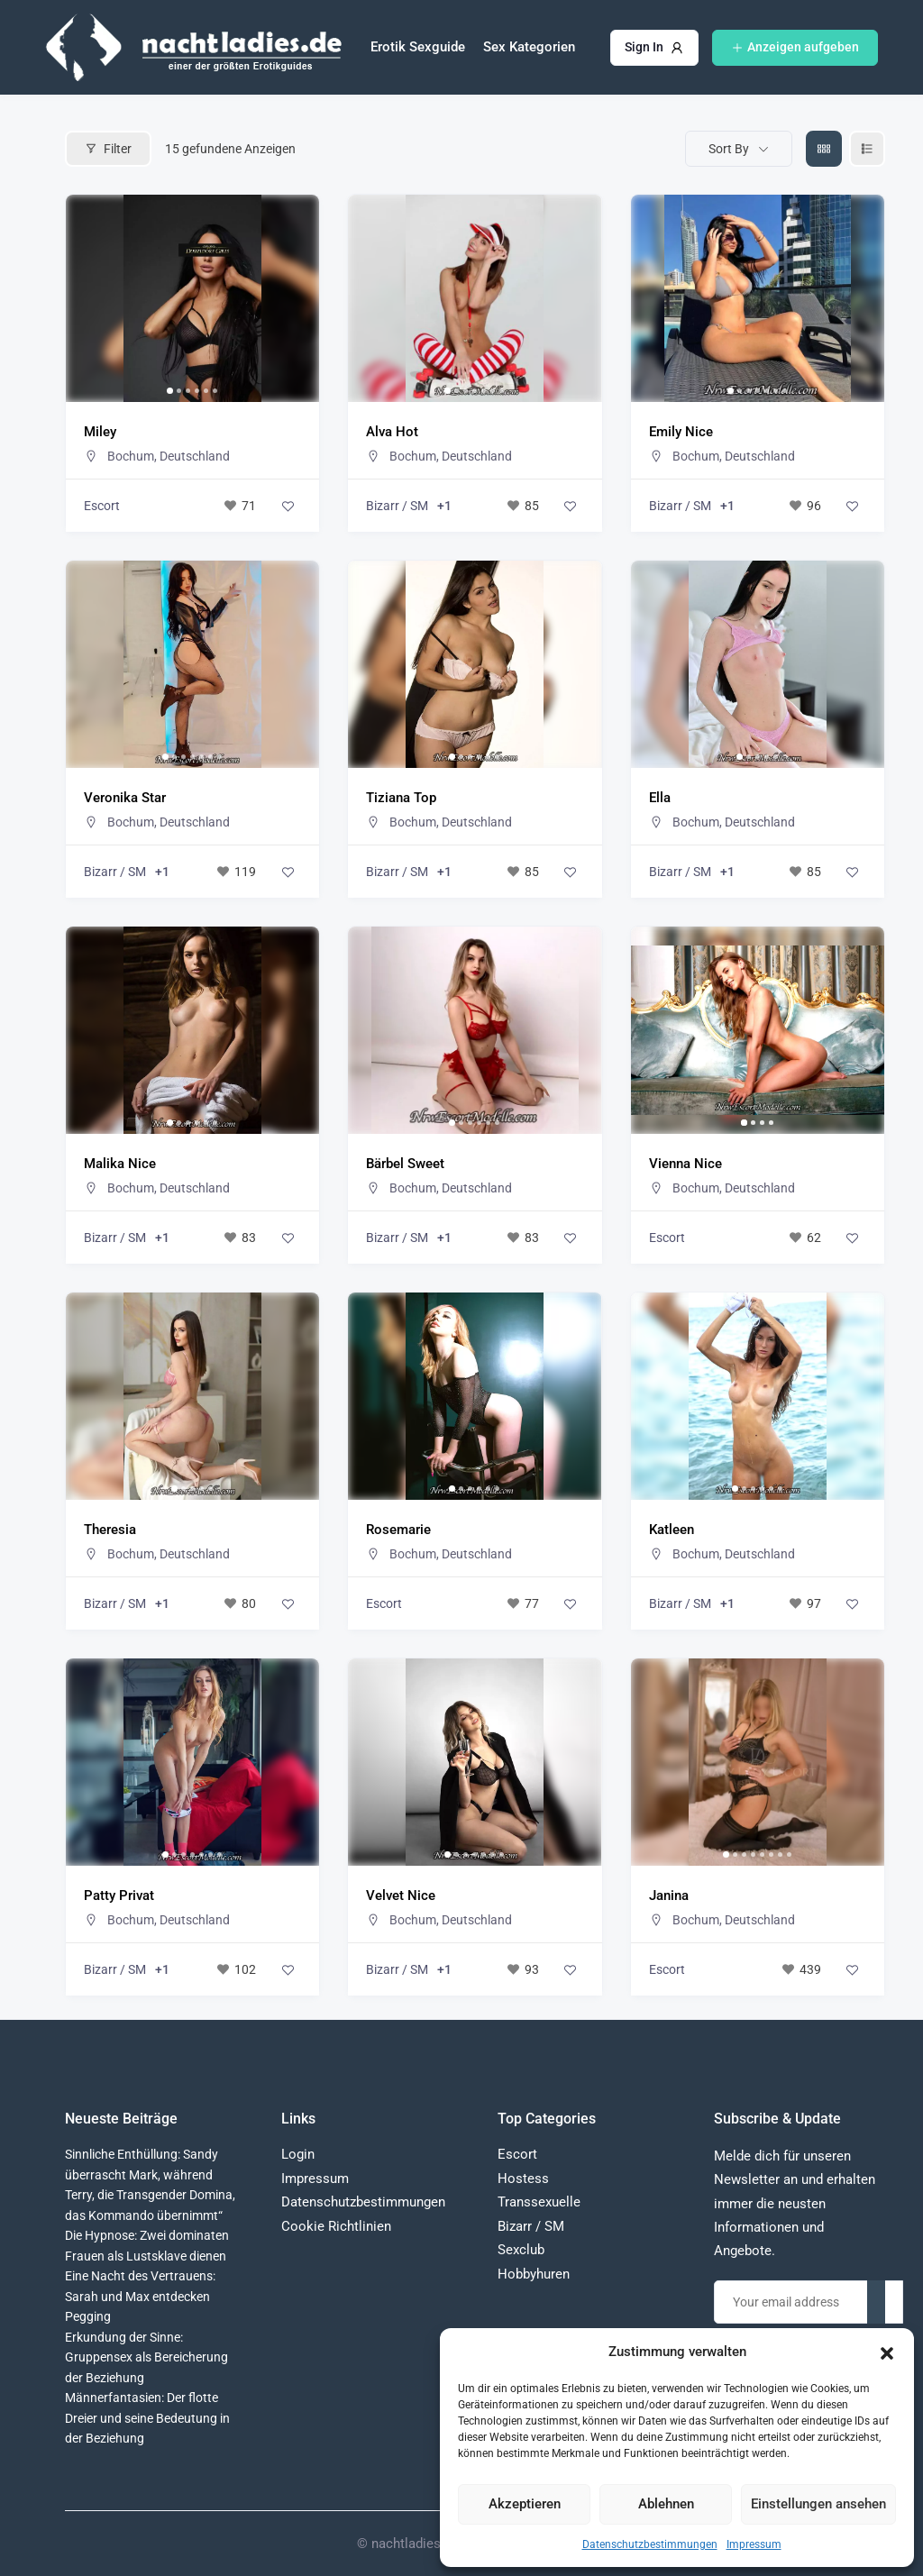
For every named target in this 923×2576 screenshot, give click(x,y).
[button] (887, 2352)
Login (298, 2154)
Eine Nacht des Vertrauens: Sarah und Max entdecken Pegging (140, 2296)
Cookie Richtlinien (336, 2226)
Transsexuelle (539, 2202)
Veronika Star (125, 798)
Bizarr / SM (397, 505)
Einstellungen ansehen (818, 2504)
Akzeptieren (525, 2504)
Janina (669, 1895)
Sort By (728, 149)
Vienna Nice (685, 1164)
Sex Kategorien (529, 47)
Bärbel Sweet (405, 1164)
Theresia (110, 1529)
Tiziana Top (401, 798)
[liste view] (867, 149)
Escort (102, 505)
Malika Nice (120, 1164)
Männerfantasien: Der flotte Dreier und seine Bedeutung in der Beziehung (147, 2417)
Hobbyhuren (534, 2274)
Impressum (754, 2544)
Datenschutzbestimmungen (649, 2544)
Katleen (671, 1529)
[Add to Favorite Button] (287, 505)
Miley (100, 432)
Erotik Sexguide (417, 47)
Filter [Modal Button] (108, 149)
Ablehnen (666, 2504)
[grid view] (824, 149)
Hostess (523, 2178)
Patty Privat (119, 1895)
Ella (660, 798)
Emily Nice (681, 432)
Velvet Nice (400, 1895)
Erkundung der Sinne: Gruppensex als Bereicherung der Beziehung (146, 2357)
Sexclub (521, 2250)
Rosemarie (398, 1529)
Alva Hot (392, 432)
